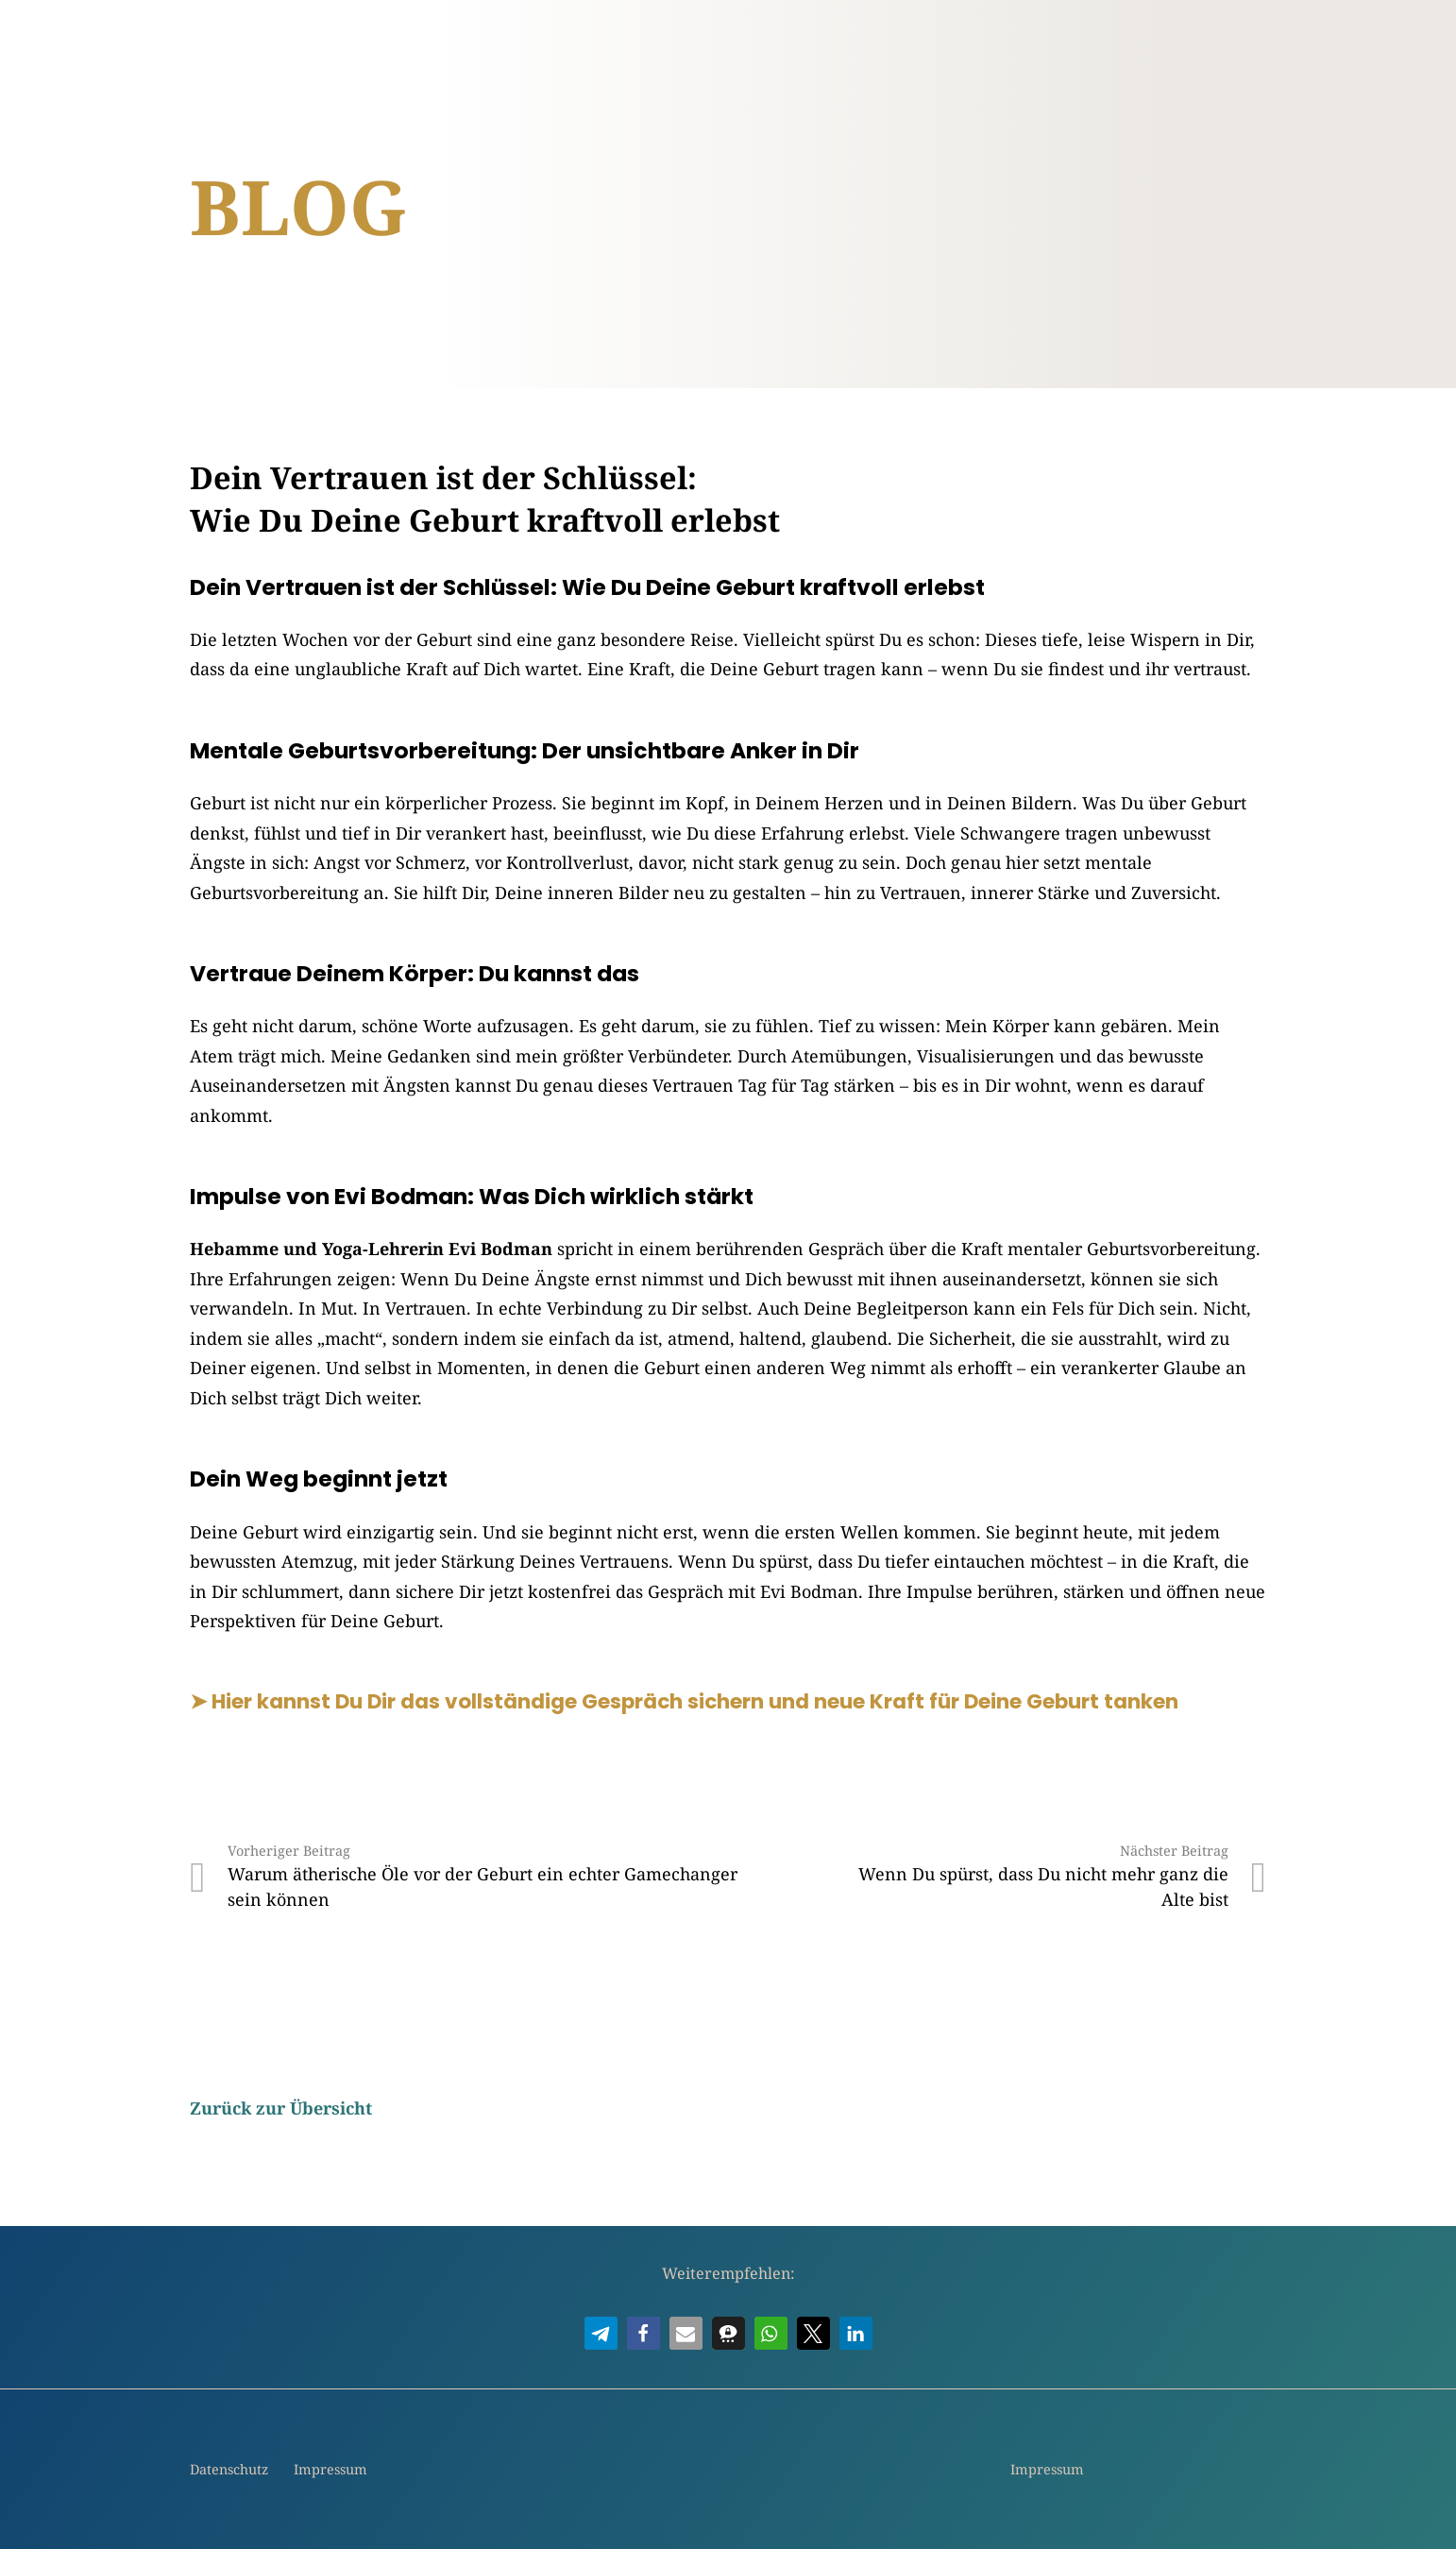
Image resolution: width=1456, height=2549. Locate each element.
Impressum (330, 2469)
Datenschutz (229, 2469)
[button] (601, 2333)
